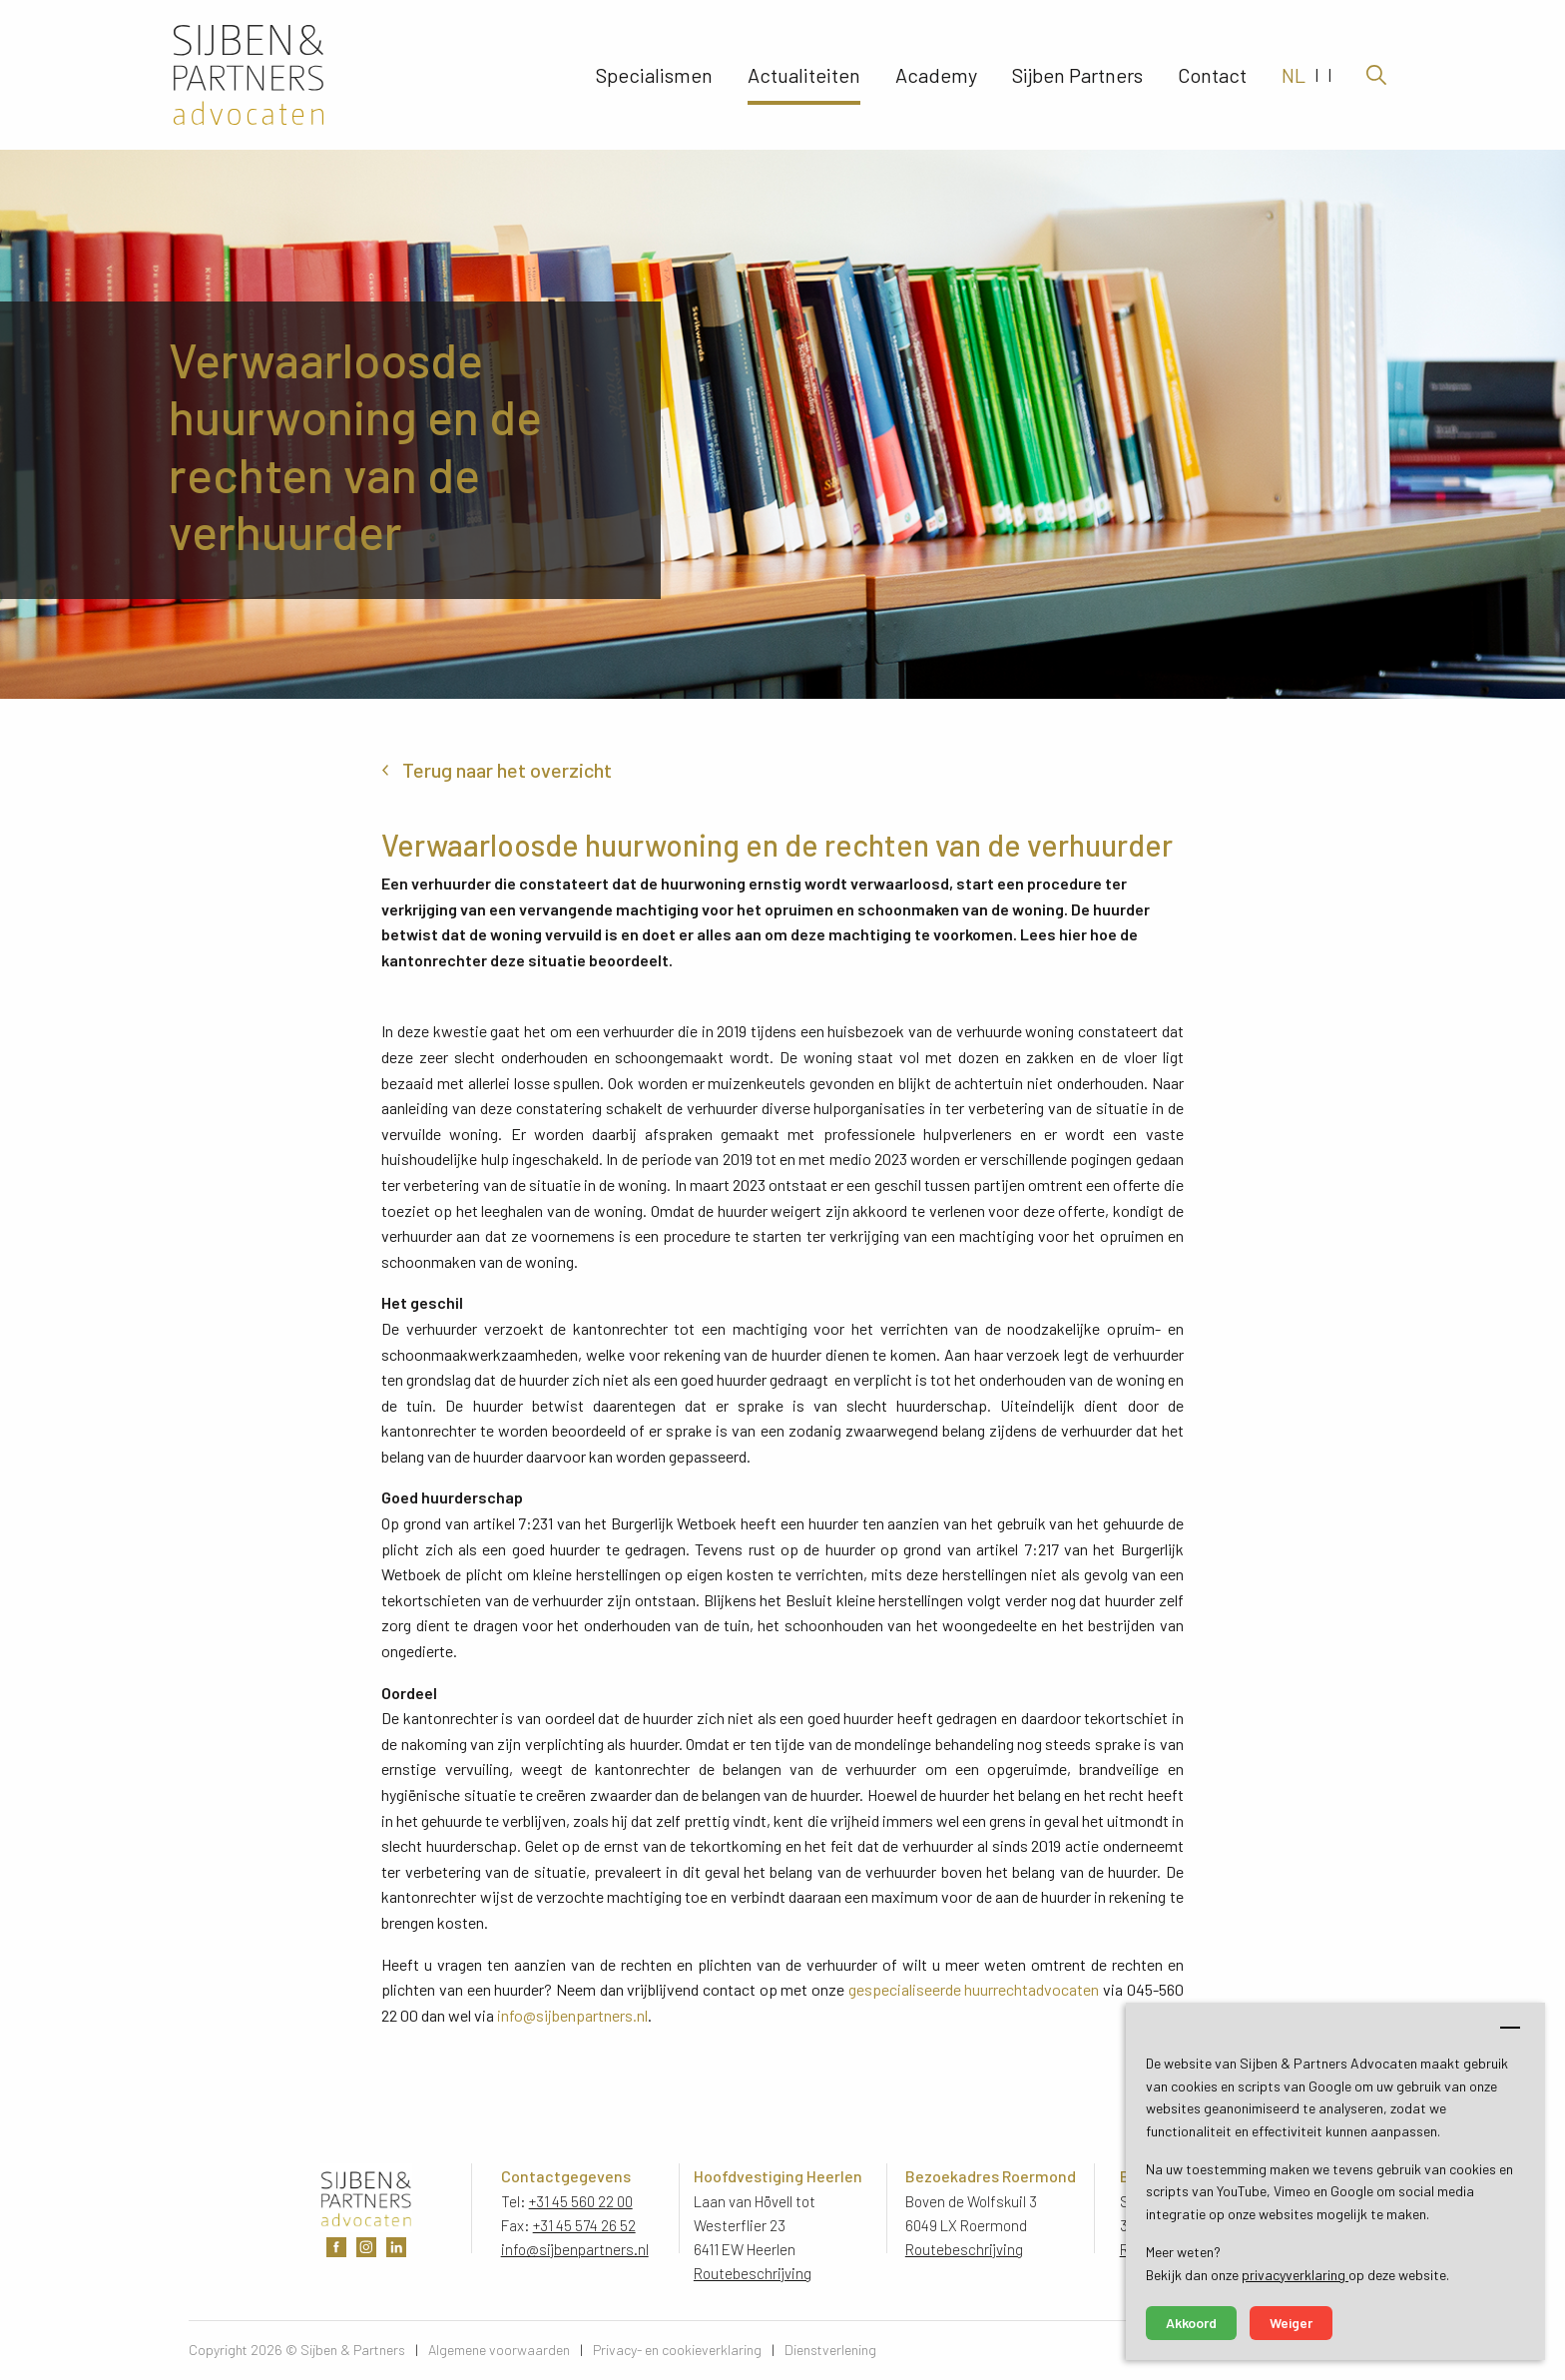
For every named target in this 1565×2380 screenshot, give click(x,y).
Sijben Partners (1077, 75)
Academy (936, 75)
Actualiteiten (804, 75)
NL (1293, 75)
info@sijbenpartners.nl (572, 2015)
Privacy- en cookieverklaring (677, 2349)
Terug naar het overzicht (507, 770)
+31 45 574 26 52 (584, 2225)
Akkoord (1191, 2322)
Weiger (1291, 2322)
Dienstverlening (830, 2349)
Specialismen (654, 75)
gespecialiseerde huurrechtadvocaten (974, 1989)
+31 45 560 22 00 (581, 2201)
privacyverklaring (1295, 2274)
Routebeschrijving (752, 2273)
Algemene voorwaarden (499, 2349)
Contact (1212, 75)
